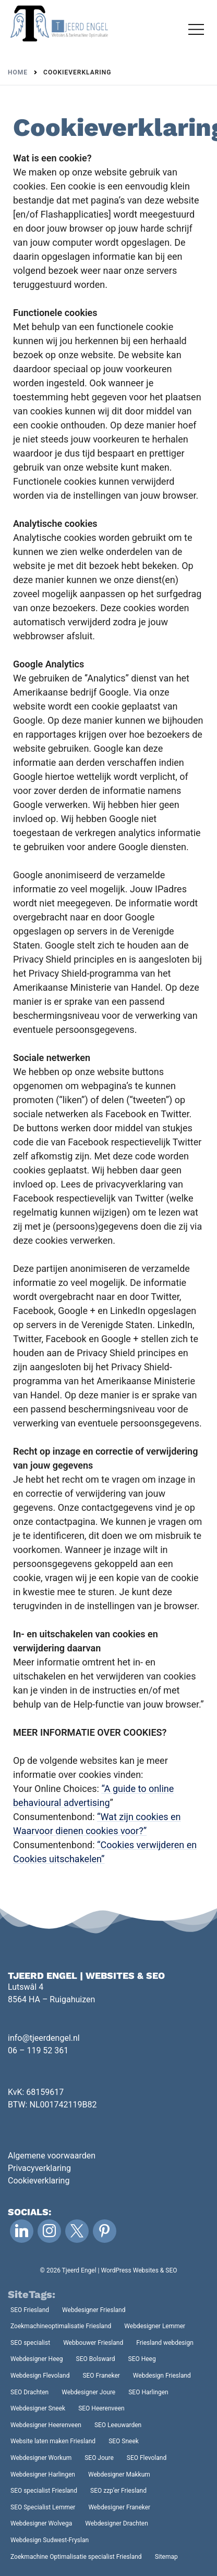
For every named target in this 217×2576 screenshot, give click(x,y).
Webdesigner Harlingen (42, 2474)
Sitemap (166, 2556)
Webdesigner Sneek (37, 2408)
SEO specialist (30, 2342)
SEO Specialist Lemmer (42, 2507)
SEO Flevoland (146, 2457)
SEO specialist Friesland (43, 2490)
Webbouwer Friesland (93, 2342)
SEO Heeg (142, 2359)
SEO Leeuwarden (117, 2425)
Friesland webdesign (165, 2342)
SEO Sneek (123, 2441)
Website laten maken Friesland (52, 2441)
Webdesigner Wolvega (41, 2523)
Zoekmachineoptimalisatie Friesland (60, 2326)
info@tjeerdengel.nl (44, 2038)
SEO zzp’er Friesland (118, 2490)
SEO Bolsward (95, 2359)
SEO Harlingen (148, 2392)
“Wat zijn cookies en (138, 1816)
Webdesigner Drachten (116, 2523)
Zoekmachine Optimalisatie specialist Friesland (76, 2556)
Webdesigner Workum (40, 2457)
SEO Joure (99, 2457)
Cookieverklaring (38, 2181)
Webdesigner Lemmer (154, 2326)
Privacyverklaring (39, 2168)
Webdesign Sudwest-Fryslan (49, 2540)
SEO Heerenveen (101, 2408)
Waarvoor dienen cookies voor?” (80, 1830)
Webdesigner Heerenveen (45, 2425)
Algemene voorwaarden (51, 2156)
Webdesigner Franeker (119, 2507)
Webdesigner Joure (88, 2392)
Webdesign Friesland (162, 2375)
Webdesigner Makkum (119, 2474)
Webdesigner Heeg (36, 2359)
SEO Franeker (100, 2375)
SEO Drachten (29, 2392)
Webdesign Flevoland (39, 2375)
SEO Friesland (29, 2310)
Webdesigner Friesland (93, 2310)
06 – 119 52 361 (38, 2050)
